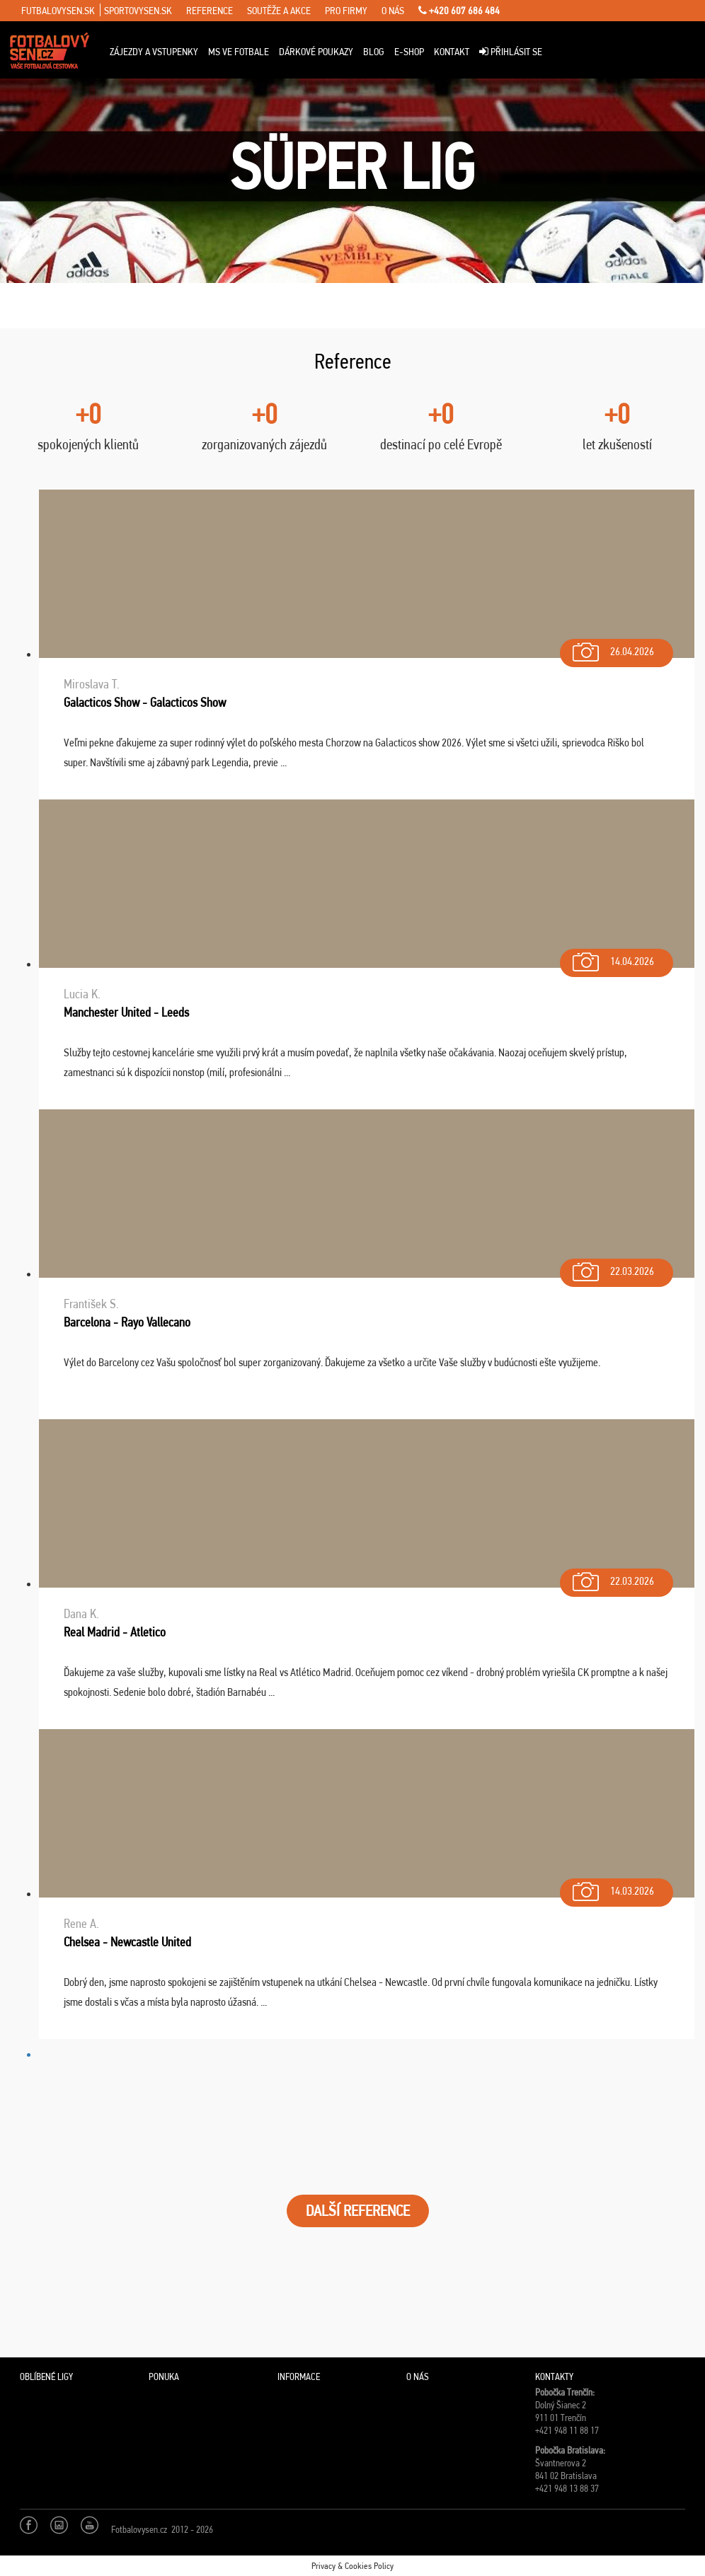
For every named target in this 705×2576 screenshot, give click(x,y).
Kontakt (451, 51)
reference (209, 10)
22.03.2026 (612, 1268)
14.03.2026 (612, 1888)
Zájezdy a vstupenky (154, 51)
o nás (393, 10)
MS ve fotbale (238, 51)
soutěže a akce (279, 10)
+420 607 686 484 (459, 10)
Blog (373, 51)
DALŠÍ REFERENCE (358, 2210)
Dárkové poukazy (316, 51)
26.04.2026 (612, 648)
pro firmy (346, 10)
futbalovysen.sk (58, 10)
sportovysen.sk (138, 10)
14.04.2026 (612, 958)
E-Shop (409, 51)
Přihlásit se (510, 51)
